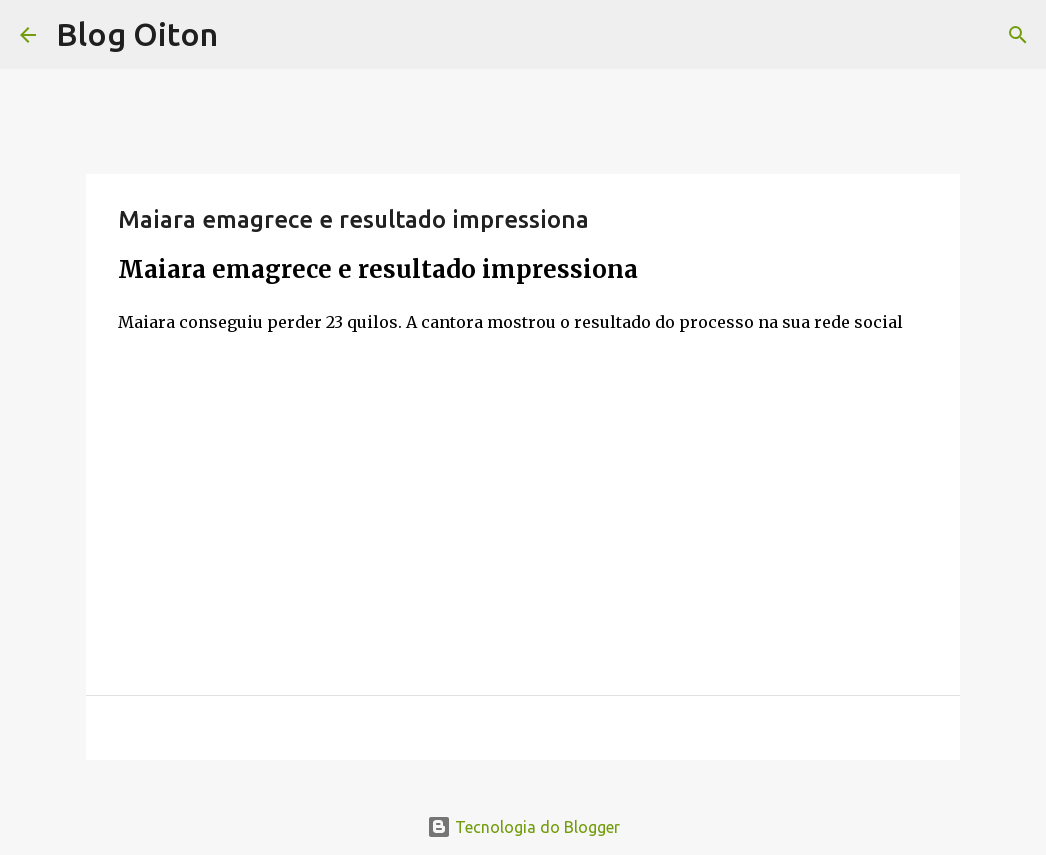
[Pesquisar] (1018, 35)
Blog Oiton (137, 34)
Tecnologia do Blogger (523, 827)
